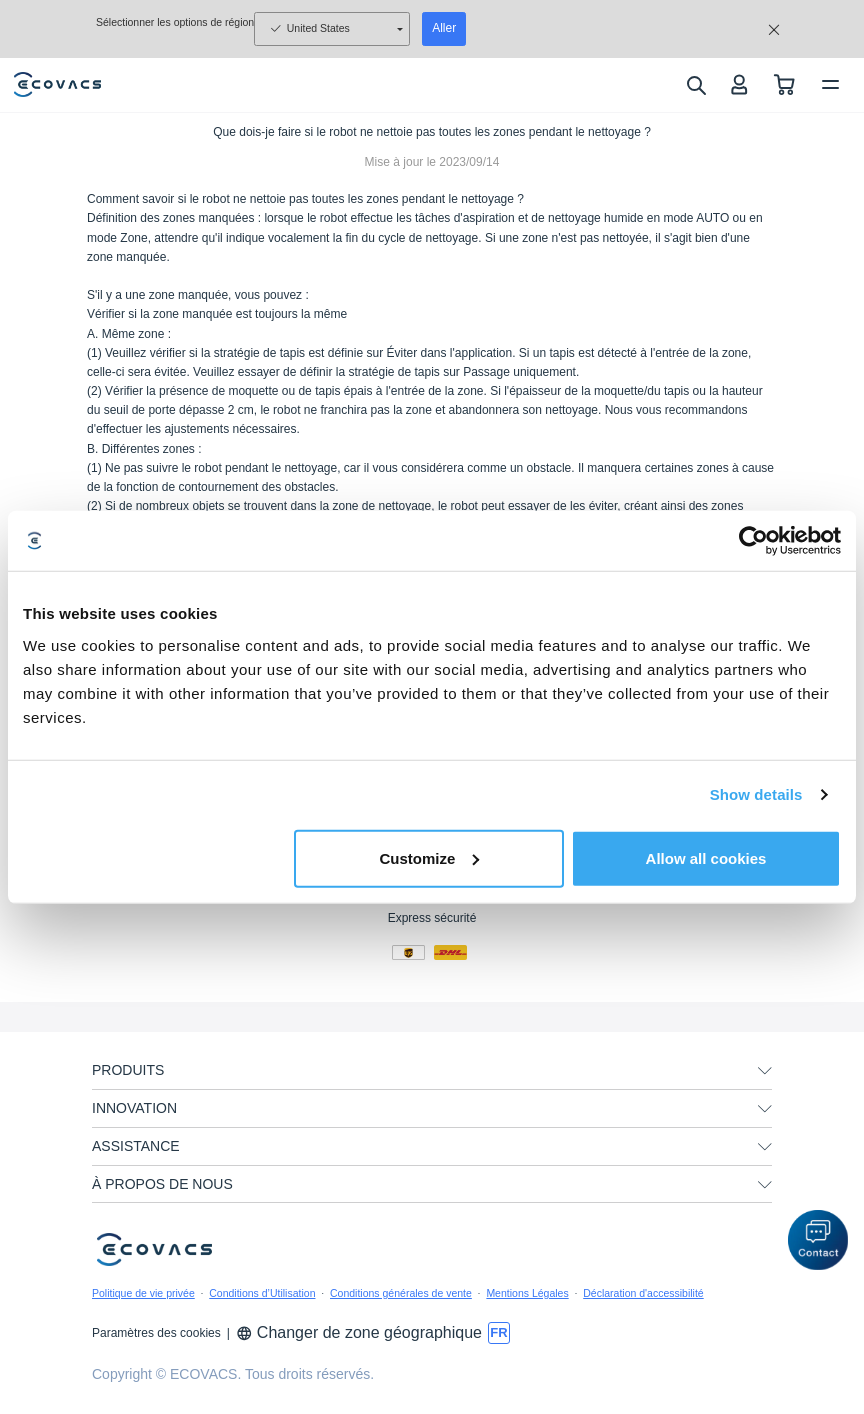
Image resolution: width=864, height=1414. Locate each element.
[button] (818, 1240)
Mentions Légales (527, 1293)
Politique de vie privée (143, 1293)
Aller (444, 28)
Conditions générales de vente (401, 1293)
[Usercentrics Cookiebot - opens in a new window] (753, 541)
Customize (429, 857)
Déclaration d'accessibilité (643, 1293)
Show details (756, 794)
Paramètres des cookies (156, 1333)
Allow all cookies (706, 857)
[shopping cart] (784, 84)
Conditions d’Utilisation (262, 1293)
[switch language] (499, 1333)
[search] (695, 85)
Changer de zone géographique (359, 1332)
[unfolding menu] (765, 1071)
